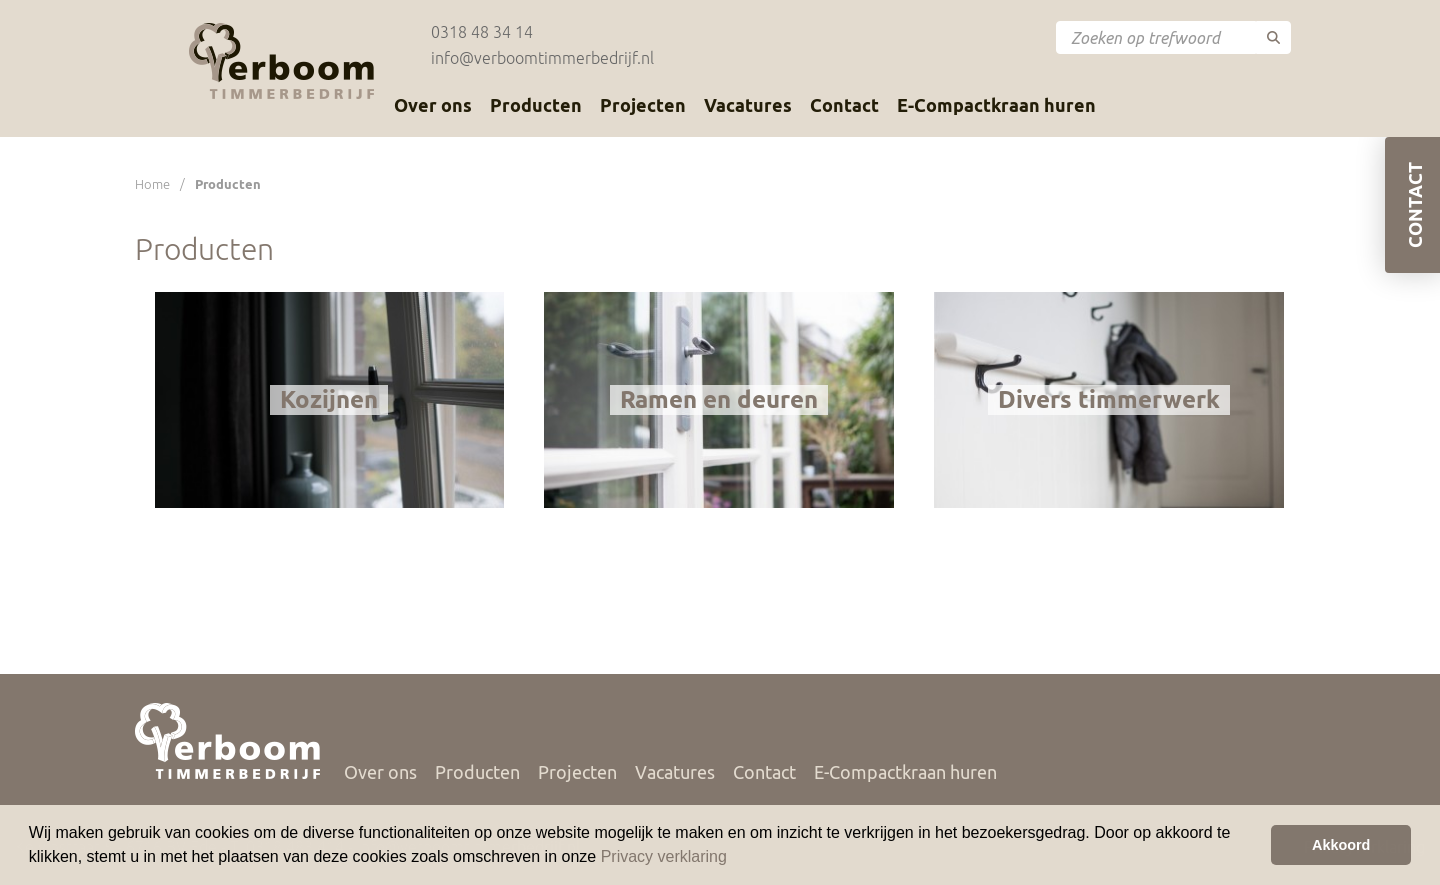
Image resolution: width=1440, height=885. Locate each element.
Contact (844, 105)
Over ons (433, 105)
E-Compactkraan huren (996, 105)
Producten (536, 105)
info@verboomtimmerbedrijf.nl (542, 58)
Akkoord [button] (1341, 845)
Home (152, 184)
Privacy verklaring (664, 856)
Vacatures (748, 105)
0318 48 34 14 (482, 32)
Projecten (643, 105)
